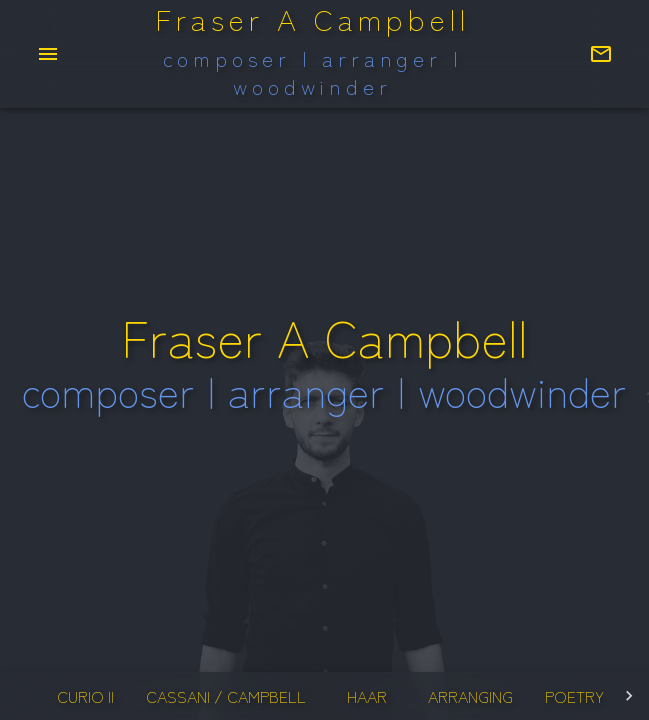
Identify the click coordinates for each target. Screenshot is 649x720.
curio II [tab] (85, 696)
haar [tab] (367, 696)
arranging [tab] (470, 696)
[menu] (48, 54)
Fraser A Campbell (312, 19)
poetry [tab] (574, 696)
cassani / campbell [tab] (226, 696)
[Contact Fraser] (601, 54)
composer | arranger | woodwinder (313, 72)
